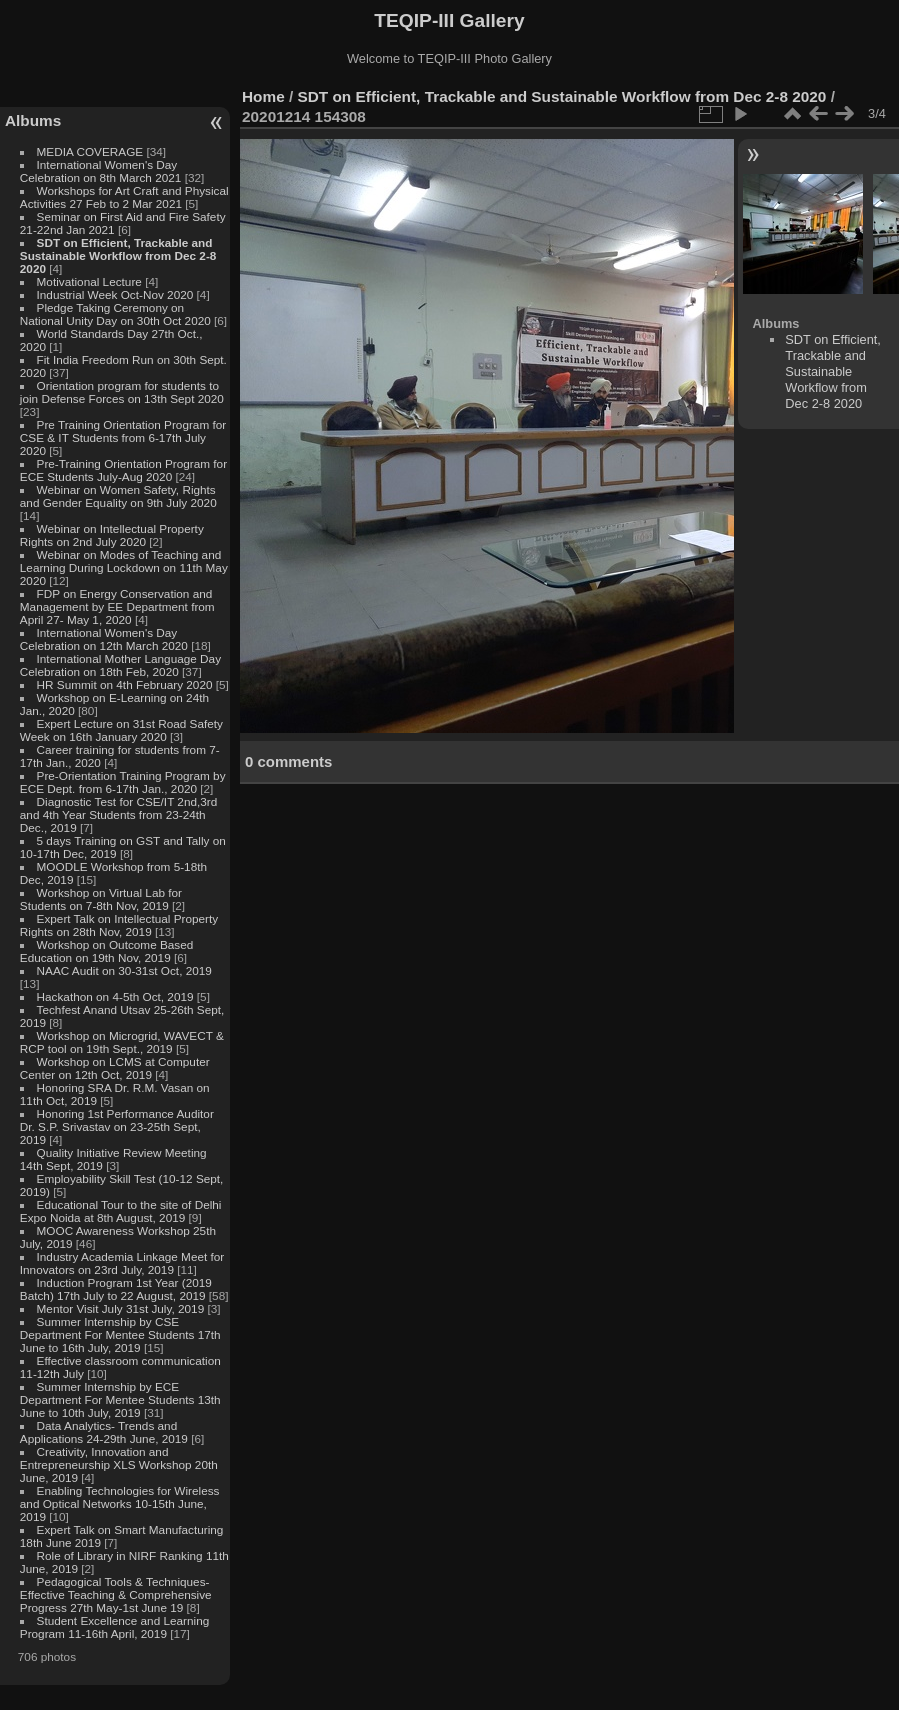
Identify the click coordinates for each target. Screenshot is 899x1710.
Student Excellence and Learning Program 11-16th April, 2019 (114, 1627)
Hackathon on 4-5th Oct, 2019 (115, 996)
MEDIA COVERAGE (90, 151)
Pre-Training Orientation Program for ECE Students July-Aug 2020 (123, 470)
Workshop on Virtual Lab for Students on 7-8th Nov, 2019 (101, 899)
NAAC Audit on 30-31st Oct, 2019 (124, 970)
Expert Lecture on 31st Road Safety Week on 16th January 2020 (121, 730)
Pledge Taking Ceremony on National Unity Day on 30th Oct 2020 (115, 314)
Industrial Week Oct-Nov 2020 (115, 294)
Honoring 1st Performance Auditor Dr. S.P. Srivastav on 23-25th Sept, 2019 (117, 1126)
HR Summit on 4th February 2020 (125, 684)
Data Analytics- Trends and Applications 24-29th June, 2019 (104, 1432)
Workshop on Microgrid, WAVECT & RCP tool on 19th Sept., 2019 (122, 1042)
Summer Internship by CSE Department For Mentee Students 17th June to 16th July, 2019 (120, 1334)
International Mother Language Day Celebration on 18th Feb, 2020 (120, 665)
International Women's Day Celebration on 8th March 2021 (101, 171)
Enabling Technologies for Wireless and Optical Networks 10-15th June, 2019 (120, 1503)
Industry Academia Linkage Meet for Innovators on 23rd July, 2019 (122, 1263)
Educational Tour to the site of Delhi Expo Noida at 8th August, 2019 (121, 1211)
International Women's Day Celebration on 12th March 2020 (104, 639)
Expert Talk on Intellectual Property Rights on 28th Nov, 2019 (119, 925)
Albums (33, 120)
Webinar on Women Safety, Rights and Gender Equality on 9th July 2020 (118, 496)
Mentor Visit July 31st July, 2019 (122, 1308)
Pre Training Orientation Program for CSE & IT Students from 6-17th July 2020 (123, 437)
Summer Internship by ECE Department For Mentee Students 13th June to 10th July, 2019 (120, 1399)
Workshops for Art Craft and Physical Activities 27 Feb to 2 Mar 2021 (124, 197)
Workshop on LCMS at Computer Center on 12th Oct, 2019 (115, 1068)
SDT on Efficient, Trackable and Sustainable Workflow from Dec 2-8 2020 (118, 255)
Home (263, 96)
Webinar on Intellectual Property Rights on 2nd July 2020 (112, 535)
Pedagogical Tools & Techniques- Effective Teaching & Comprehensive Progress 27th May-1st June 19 (116, 1594)
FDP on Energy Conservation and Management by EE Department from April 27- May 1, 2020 (117, 606)
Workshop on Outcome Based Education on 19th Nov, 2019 (107, 951)
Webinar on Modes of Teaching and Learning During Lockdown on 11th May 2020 (124, 567)
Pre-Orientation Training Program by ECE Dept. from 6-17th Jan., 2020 (123, 782)
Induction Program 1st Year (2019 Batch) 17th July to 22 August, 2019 (116, 1289)
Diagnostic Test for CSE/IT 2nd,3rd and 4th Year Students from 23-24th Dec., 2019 (118, 814)
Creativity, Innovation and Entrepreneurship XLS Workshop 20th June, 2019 (119, 1464)
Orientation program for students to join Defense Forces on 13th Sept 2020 (122, 392)
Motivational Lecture (89, 281)
